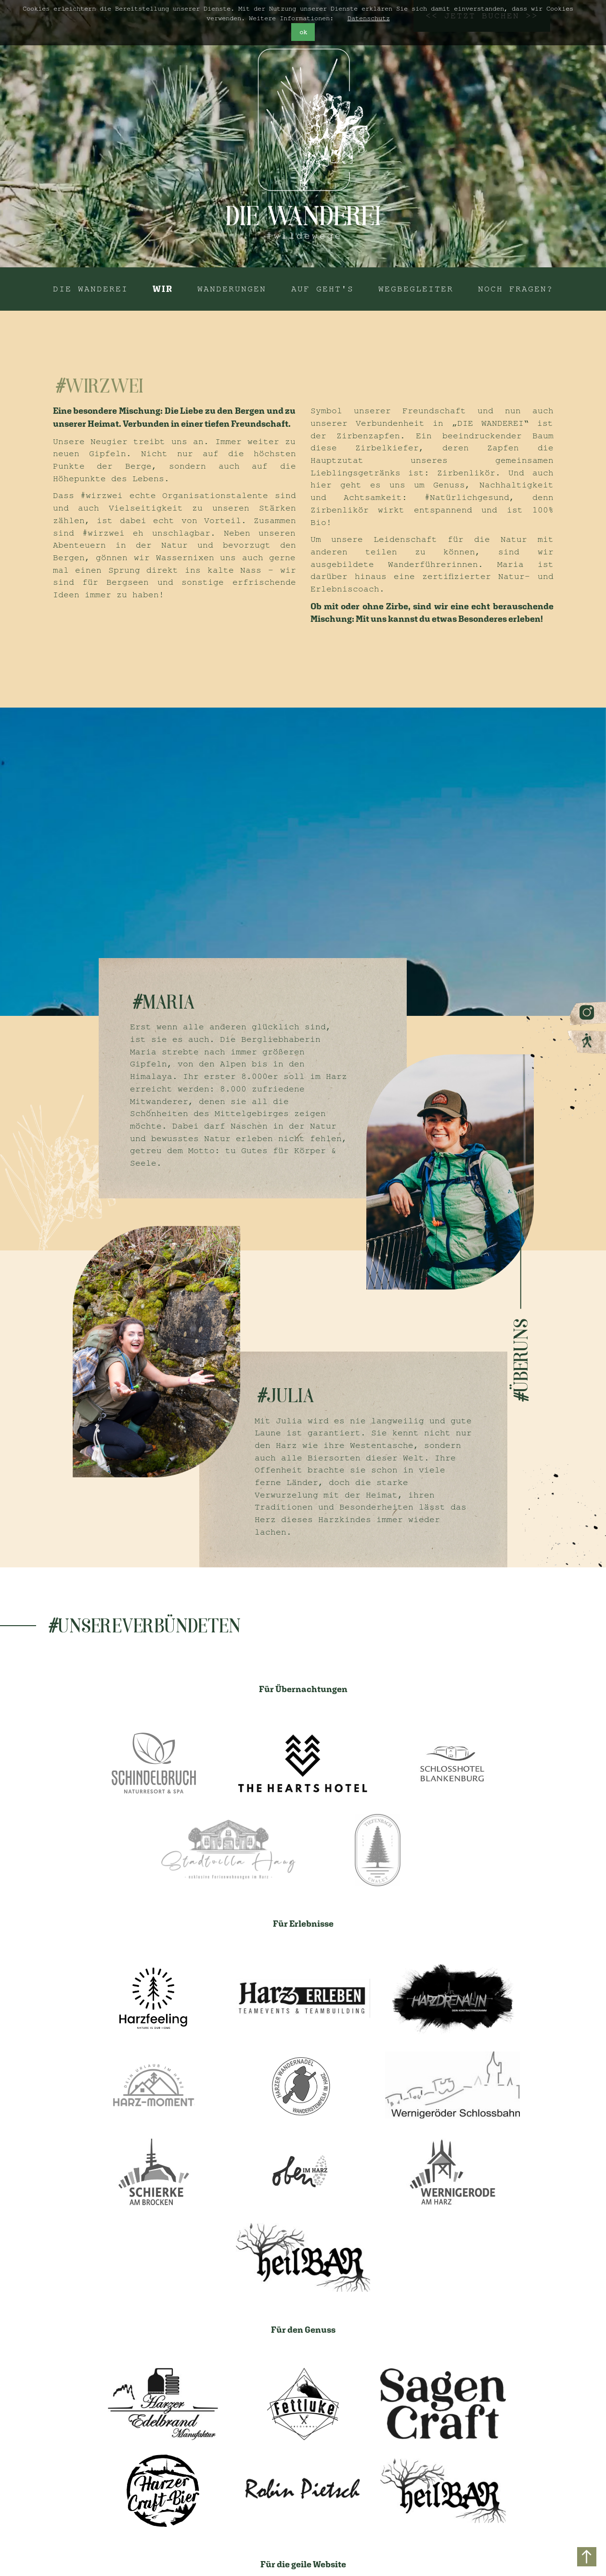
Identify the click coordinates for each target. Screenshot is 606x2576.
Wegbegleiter (415, 288)
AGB (436, 2526)
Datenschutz (369, 18)
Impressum (452, 2501)
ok (303, 32)
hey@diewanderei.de (301, 2491)
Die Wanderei (90, 288)
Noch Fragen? (515, 288)
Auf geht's (322, 288)
